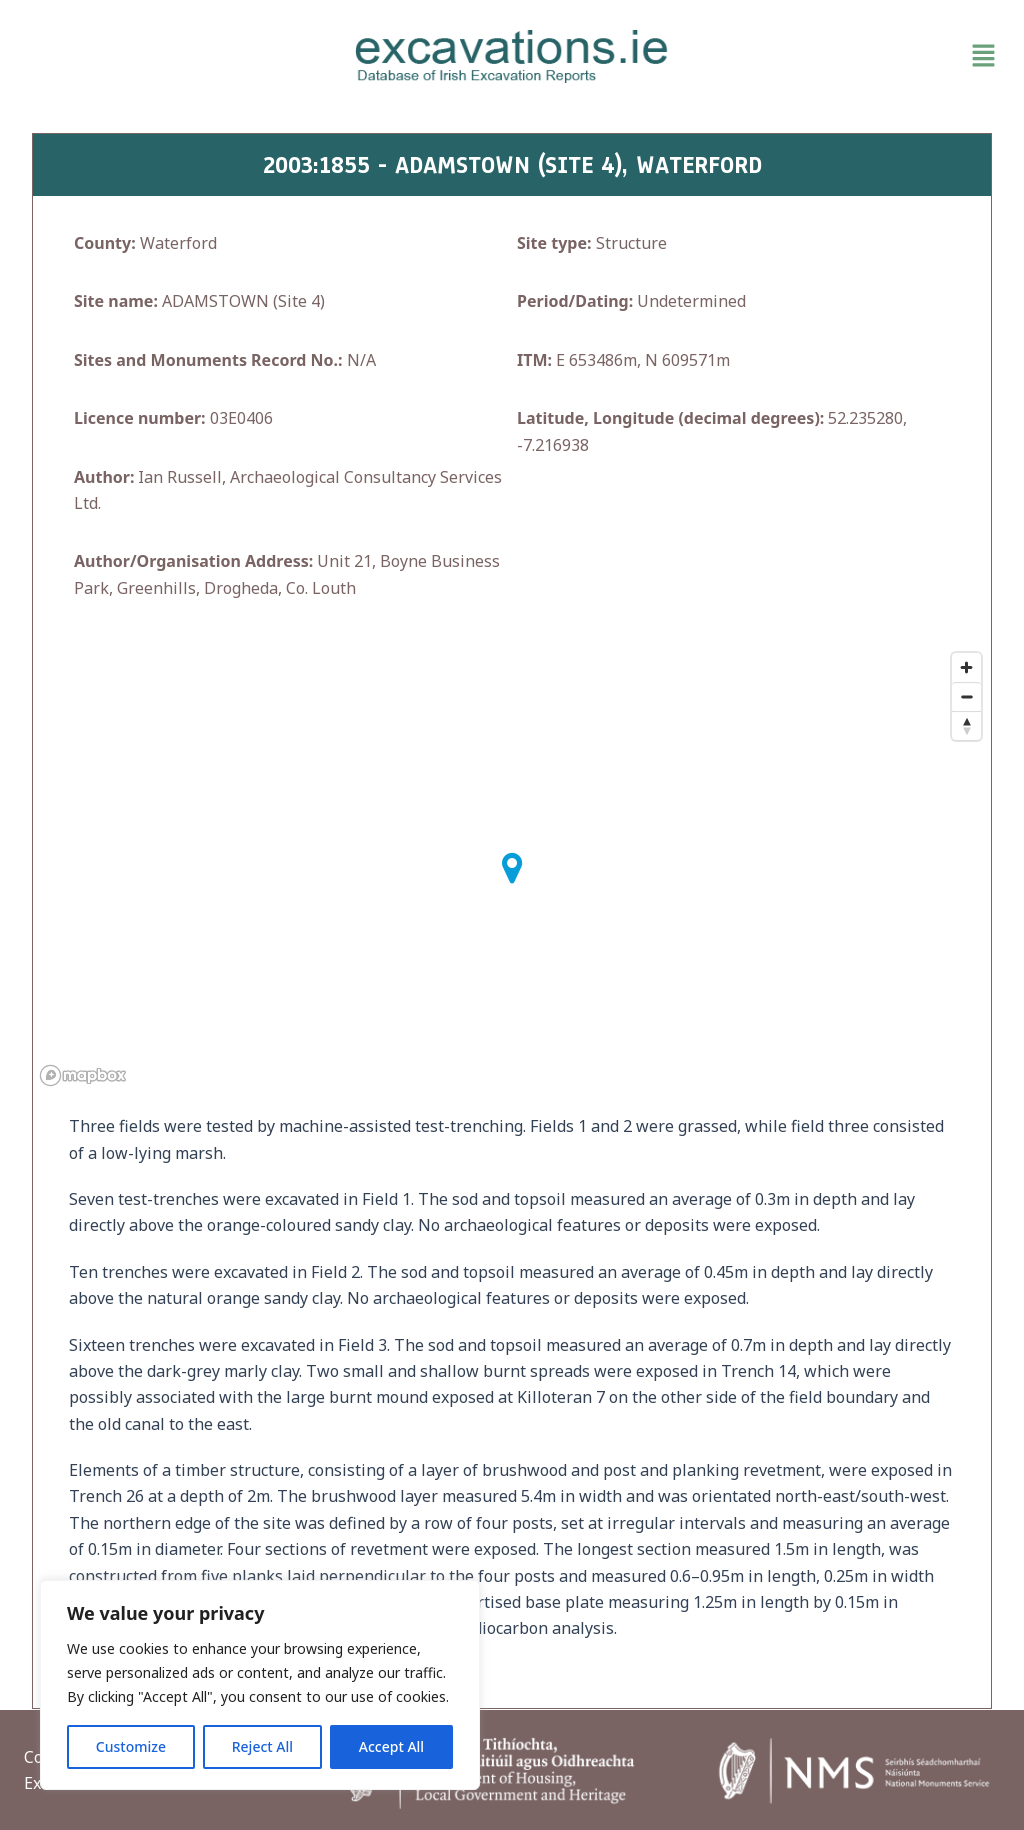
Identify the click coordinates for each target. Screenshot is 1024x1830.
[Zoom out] (966, 696)
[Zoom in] (966, 667)
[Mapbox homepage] (83, 1075)
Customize (131, 1746)
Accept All (391, 1746)
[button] (846, 56)
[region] (260, 1685)
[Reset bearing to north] (966, 725)
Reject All (262, 1746)
